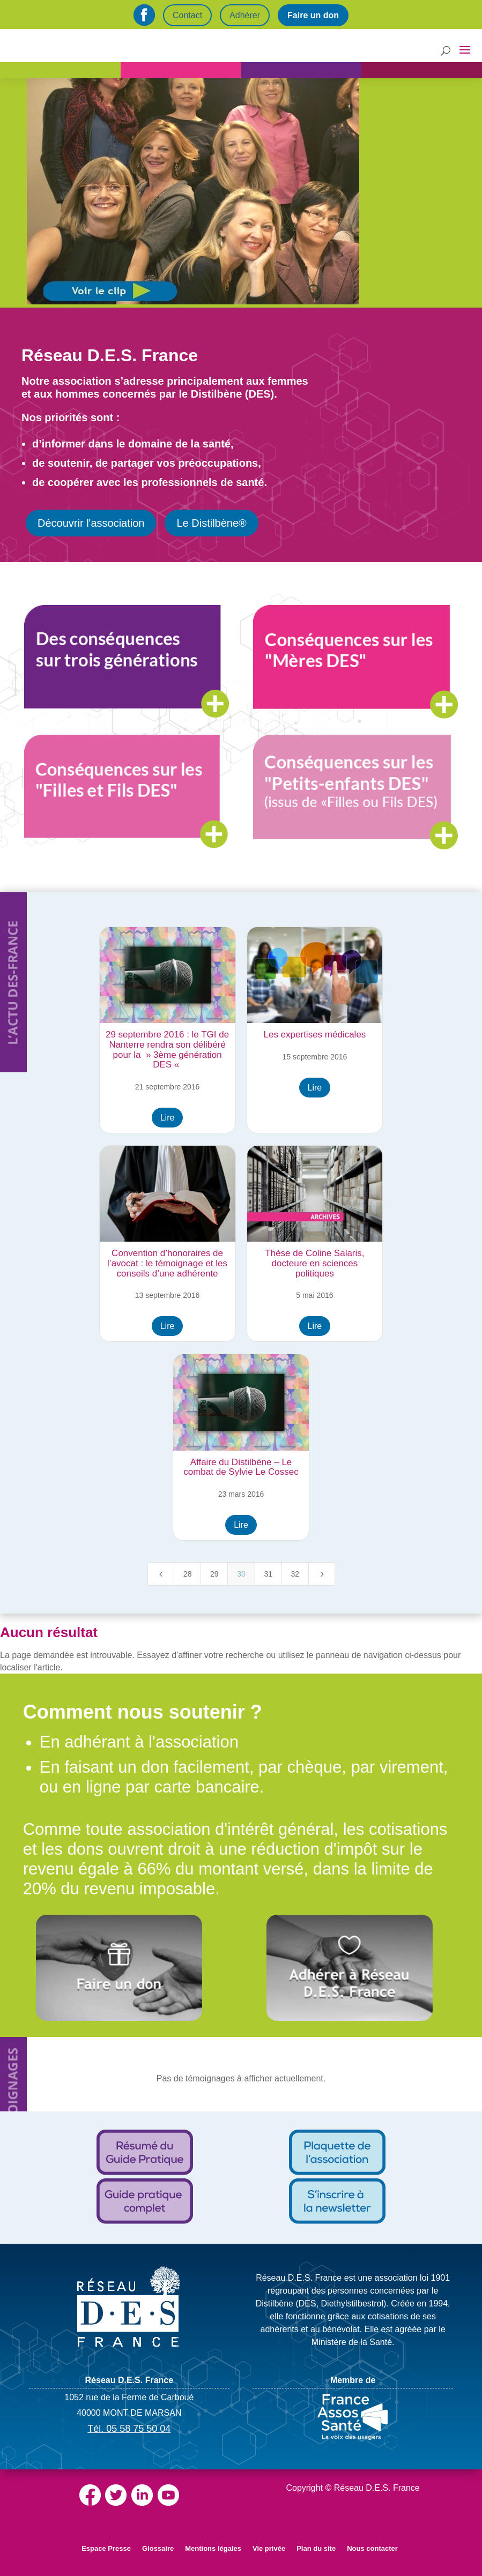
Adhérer (244, 15)
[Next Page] (321, 1574)
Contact (187, 15)
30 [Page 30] (241, 1574)
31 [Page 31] (268, 1574)
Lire (167, 1117)
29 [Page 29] (214, 1574)
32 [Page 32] (295, 1574)
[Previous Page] (160, 1574)
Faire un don (313, 15)
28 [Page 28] (187, 1574)
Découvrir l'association (91, 523)
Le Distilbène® (211, 523)
